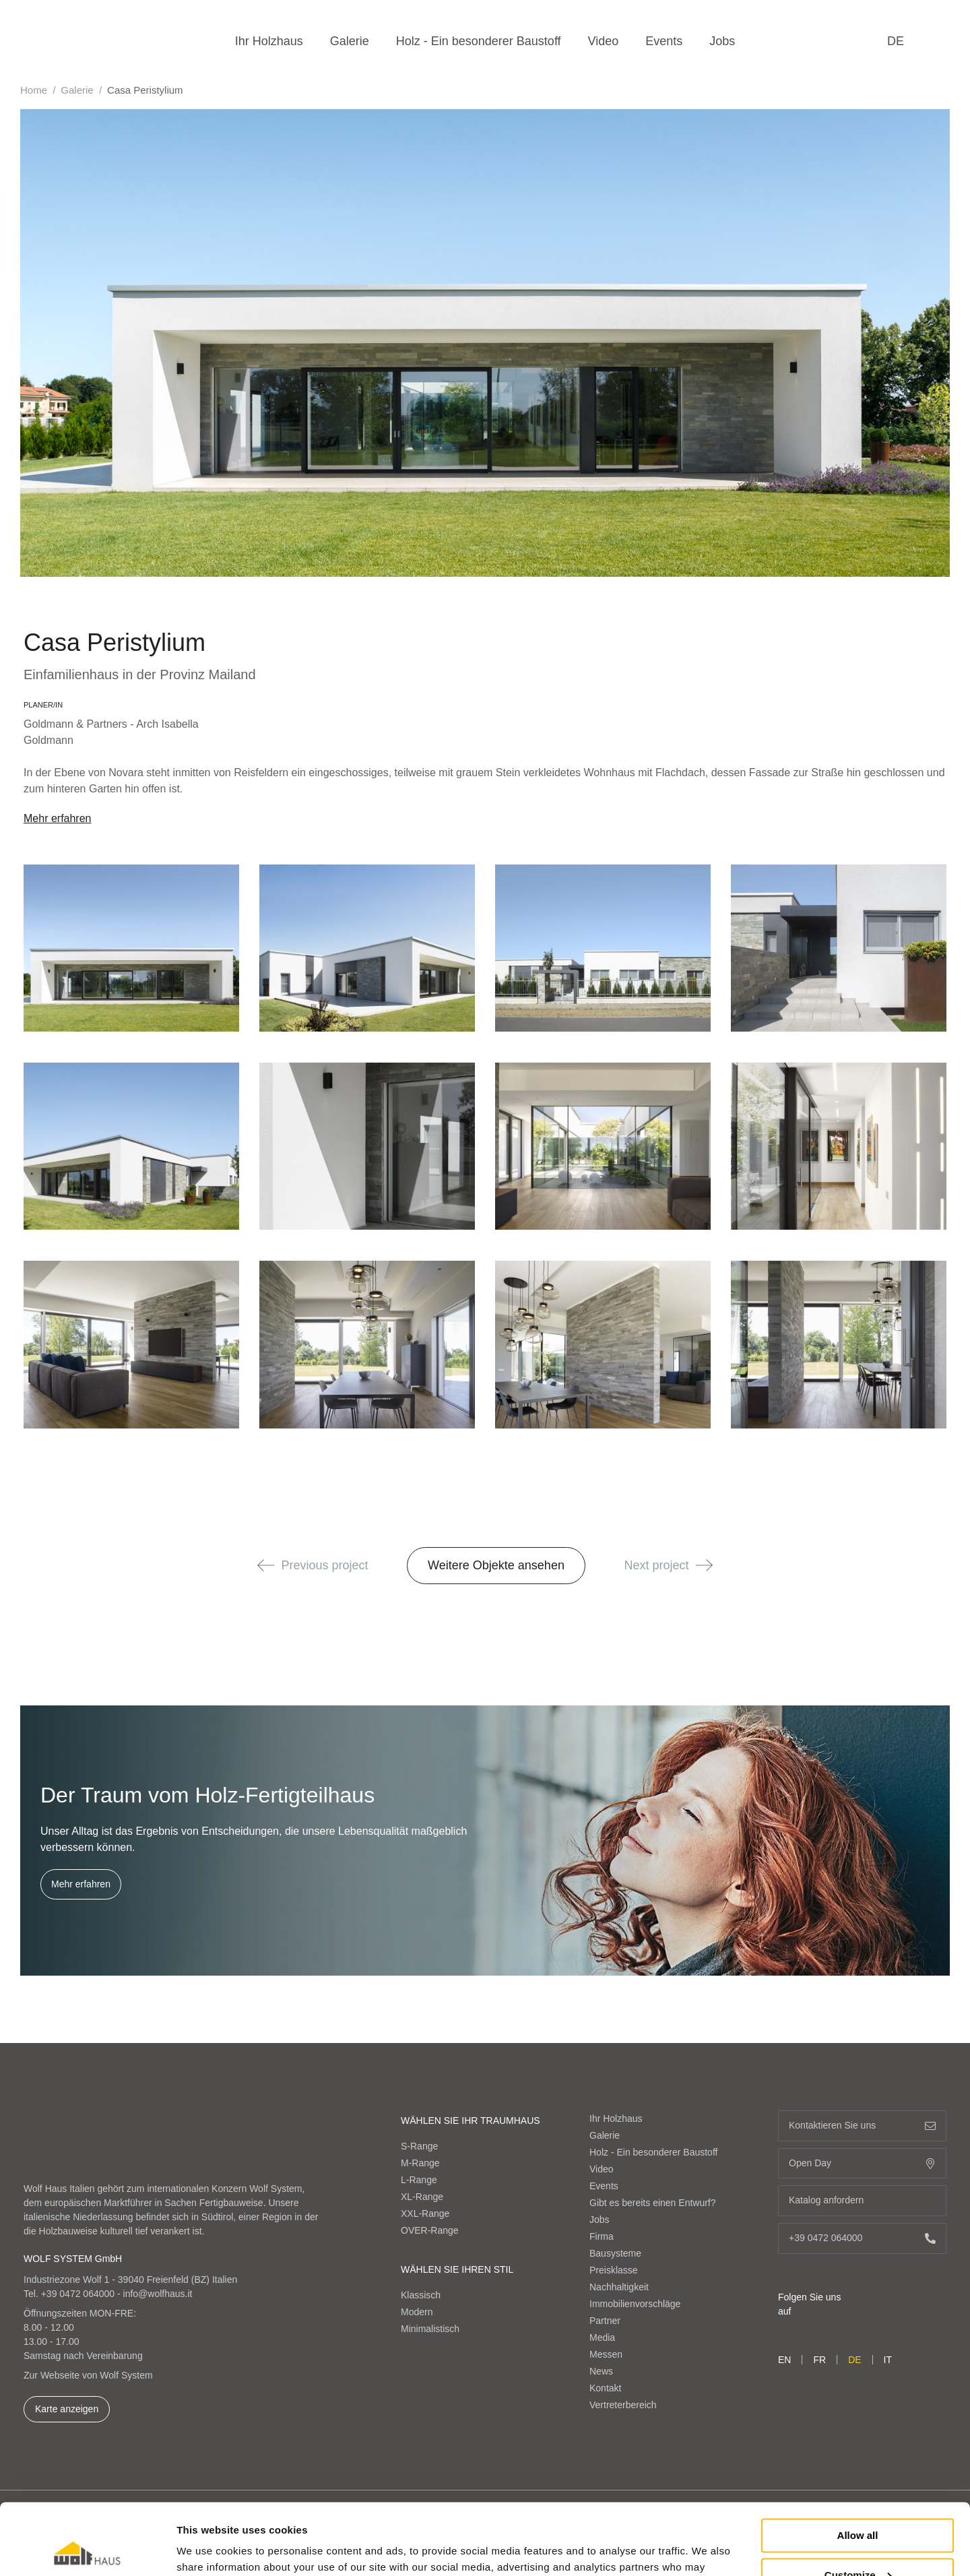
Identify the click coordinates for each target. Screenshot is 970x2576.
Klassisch (421, 2295)
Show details (207, 2549)
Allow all (857, 2464)
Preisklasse (613, 2270)
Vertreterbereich (623, 2404)
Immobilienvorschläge (634, 2303)
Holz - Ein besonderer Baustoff (478, 41)
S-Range (419, 2146)
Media (602, 2337)
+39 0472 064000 (78, 2293)
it (888, 2359)
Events (663, 41)
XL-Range (422, 2196)
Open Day (862, 2163)
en (784, 2359)
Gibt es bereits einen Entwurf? (652, 2202)
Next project (668, 1565)
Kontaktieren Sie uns (862, 2125)
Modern (416, 2311)
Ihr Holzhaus (269, 41)
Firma (601, 2236)
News (601, 2371)
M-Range (420, 2163)
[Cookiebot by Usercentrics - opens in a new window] (87, 2550)
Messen (605, 2354)
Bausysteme (615, 2253)
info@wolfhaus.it (158, 2293)
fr (819, 2359)
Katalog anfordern (862, 2200)
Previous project (312, 1565)
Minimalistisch (430, 2328)
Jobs (722, 41)
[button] (265, 1565)
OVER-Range (430, 2230)
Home (33, 90)
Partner (604, 2320)
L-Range (419, 2179)
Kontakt (605, 2388)
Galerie (349, 41)
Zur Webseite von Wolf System (88, 2375)
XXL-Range (425, 2213)
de (895, 41)
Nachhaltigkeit (619, 2287)
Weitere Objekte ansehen (496, 1565)
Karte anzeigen (66, 2409)
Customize (858, 2503)
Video (603, 41)
